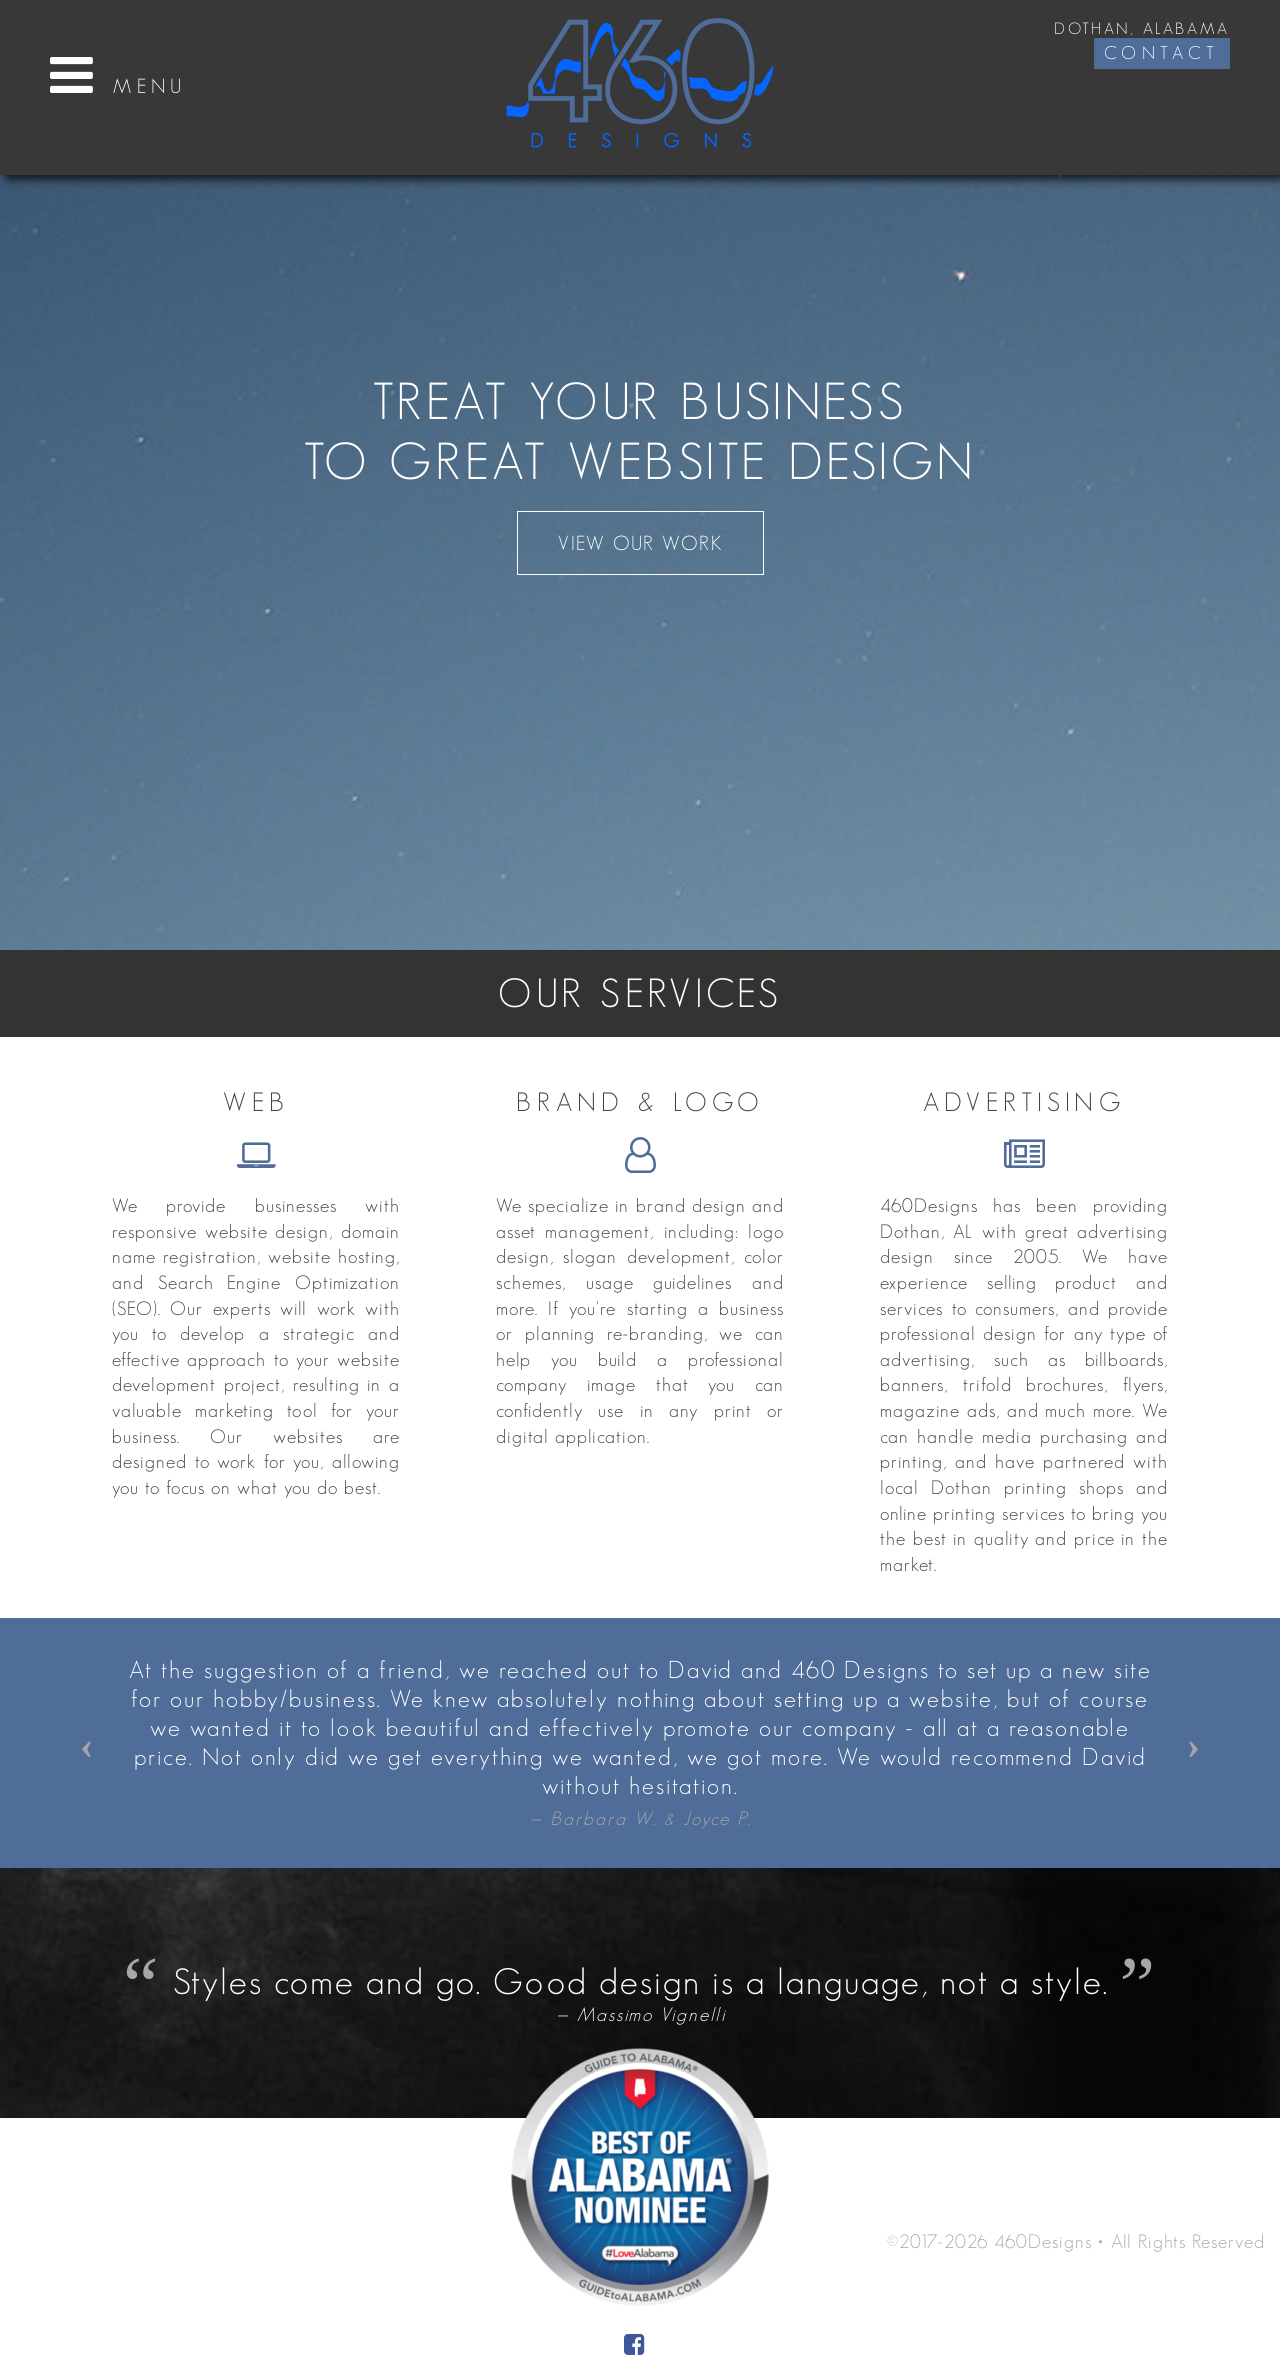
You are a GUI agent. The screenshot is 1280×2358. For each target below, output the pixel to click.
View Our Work (640, 543)
